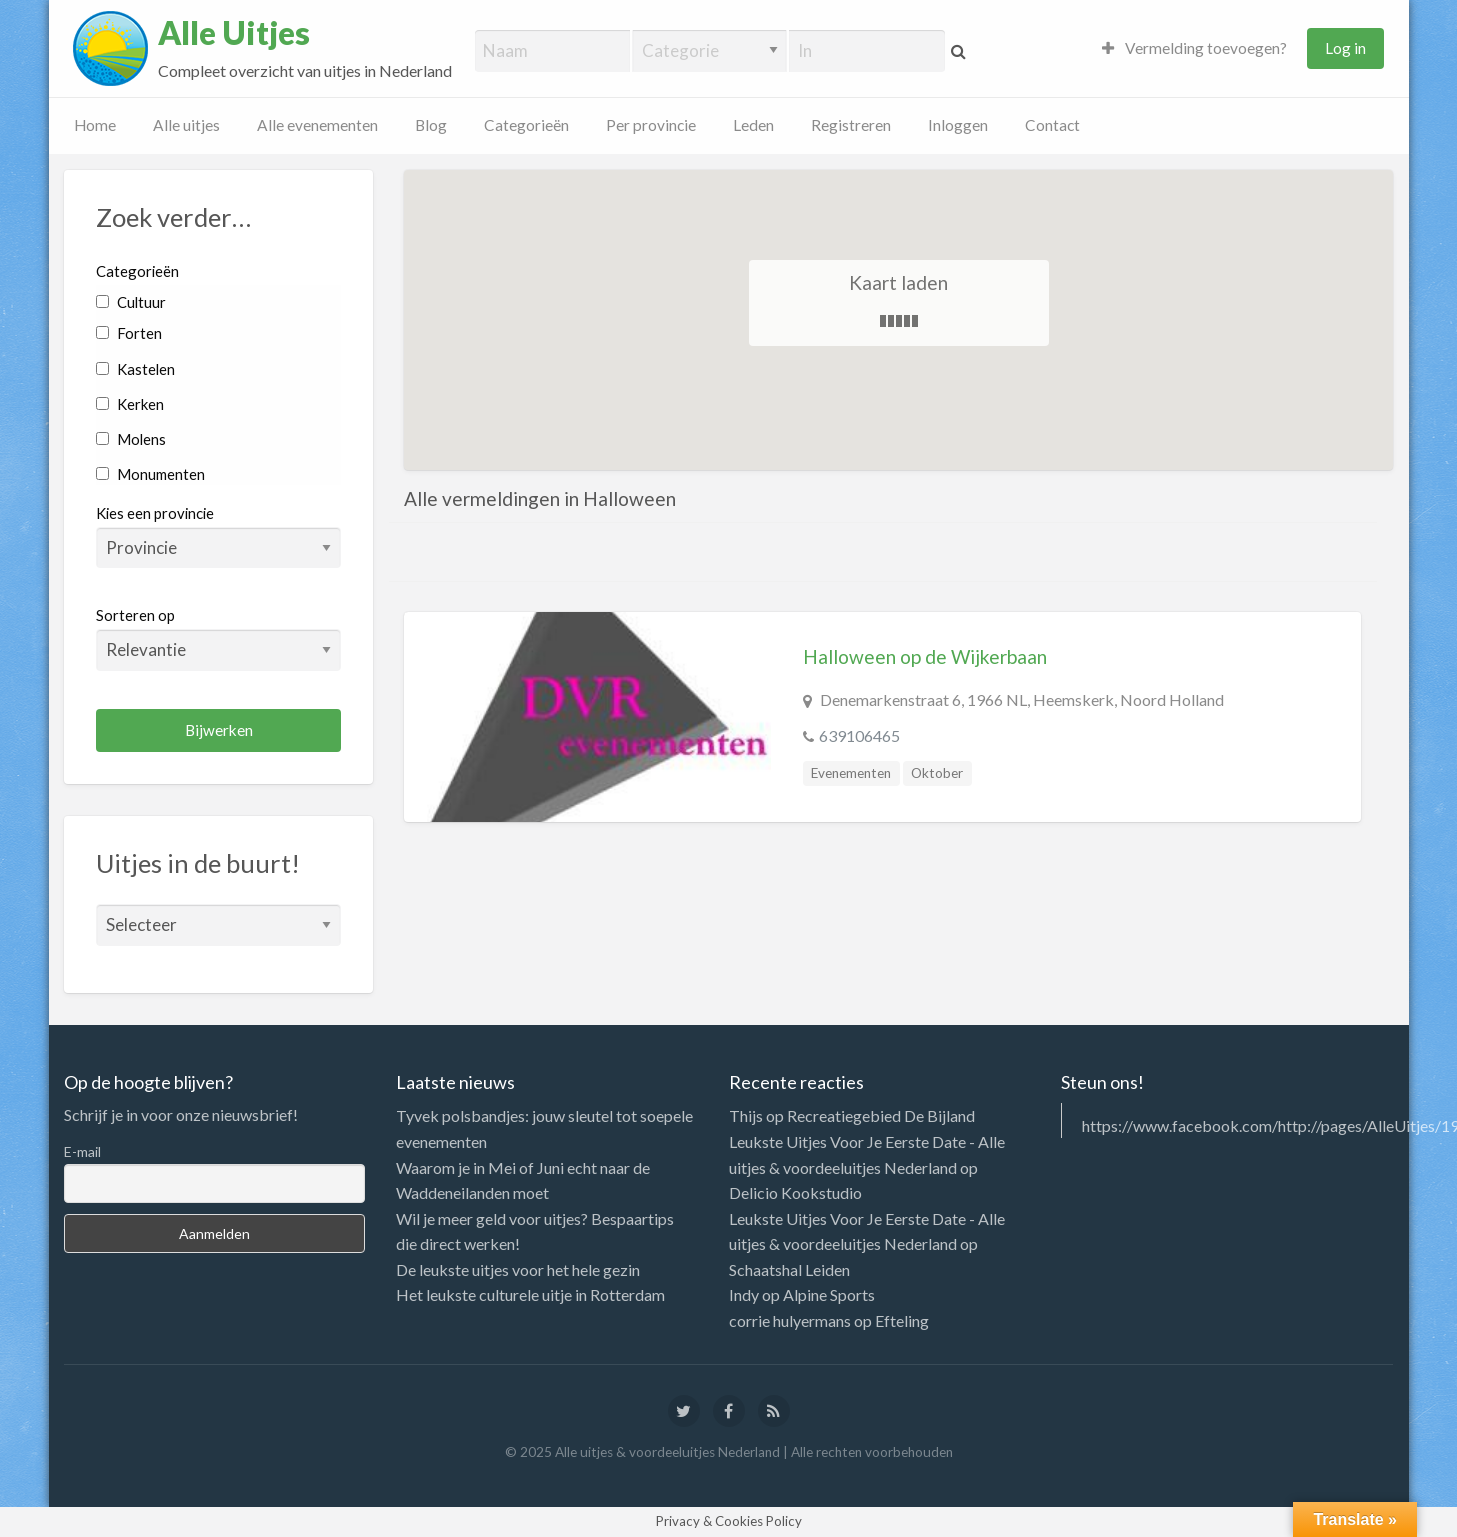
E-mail (82, 1151)
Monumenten (150, 474)
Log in (1345, 48)
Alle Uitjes (234, 33)
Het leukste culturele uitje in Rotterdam (530, 1294)
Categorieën (526, 125)
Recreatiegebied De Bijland (881, 1115)
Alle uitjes (186, 125)
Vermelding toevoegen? (1195, 48)
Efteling (902, 1320)
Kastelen (135, 369)
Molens (130, 439)
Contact (1052, 125)
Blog (431, 125)
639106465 (859, 735)
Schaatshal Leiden (789, 1269)
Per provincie (651, 125)
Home (95, 125)
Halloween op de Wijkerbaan (925, 656)
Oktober (937, 773)
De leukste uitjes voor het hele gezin (518, 1269)
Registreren (851, 125)
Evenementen (851, 773)
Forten (128, 333)
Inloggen (958, 125)
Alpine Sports (829, 1294)
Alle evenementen (317, 125)
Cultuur (130, 302)
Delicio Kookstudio (795, 1192)
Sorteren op (218, 638)
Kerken (129, 404)
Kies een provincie (155, 513)
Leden (753, 125)
